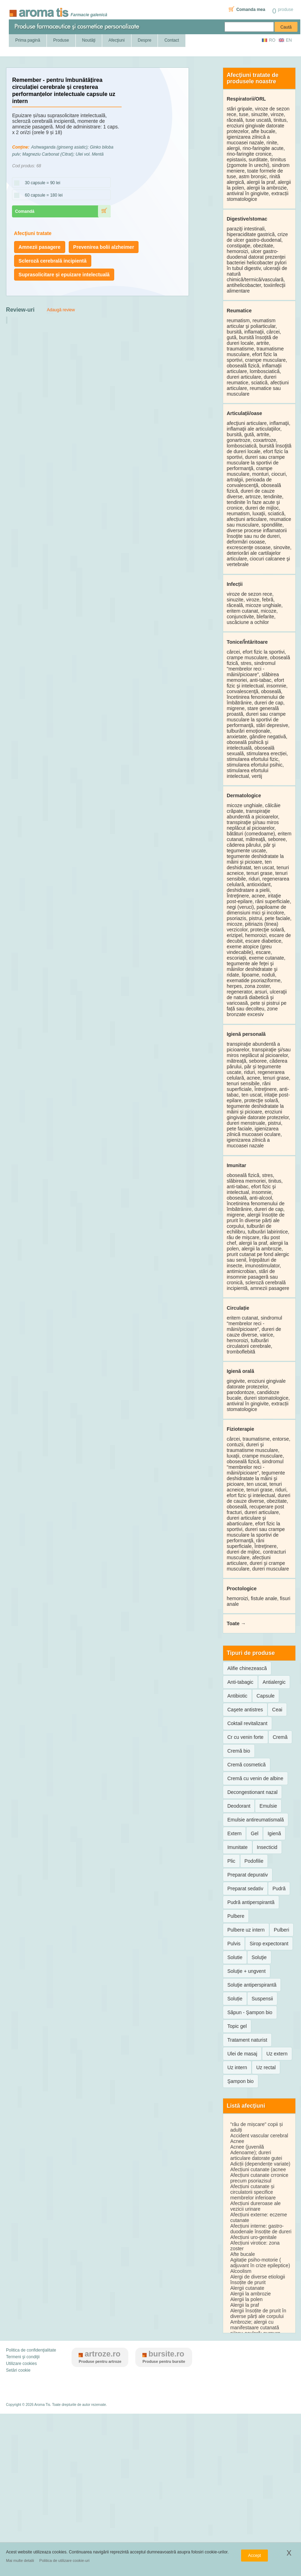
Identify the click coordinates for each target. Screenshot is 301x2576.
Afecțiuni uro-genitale (253, 2237)
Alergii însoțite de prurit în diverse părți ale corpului (258, 2313)
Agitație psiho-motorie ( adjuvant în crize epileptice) (260, 2262)
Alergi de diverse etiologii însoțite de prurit (257, 2279)
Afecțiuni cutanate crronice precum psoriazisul (259, 2178)
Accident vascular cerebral (259, 2135)
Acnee (237, 2141)
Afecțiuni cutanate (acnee (258, 2169)
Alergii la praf (244, 2305)
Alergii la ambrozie (250, 2293)
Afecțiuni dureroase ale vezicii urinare (255, 2206)
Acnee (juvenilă (247, 2147)
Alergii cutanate (247, 2288)
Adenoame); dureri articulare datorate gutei (256, 2155)
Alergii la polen (246, 2299)
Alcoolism (240, 2271)
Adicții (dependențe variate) (260, 2164)
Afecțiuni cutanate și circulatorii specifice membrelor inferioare (253, 2192)
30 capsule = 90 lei (40, 183)
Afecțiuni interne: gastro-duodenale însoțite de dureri (260, 2228)
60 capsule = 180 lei (41, 195)
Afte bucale (242, 2254)
